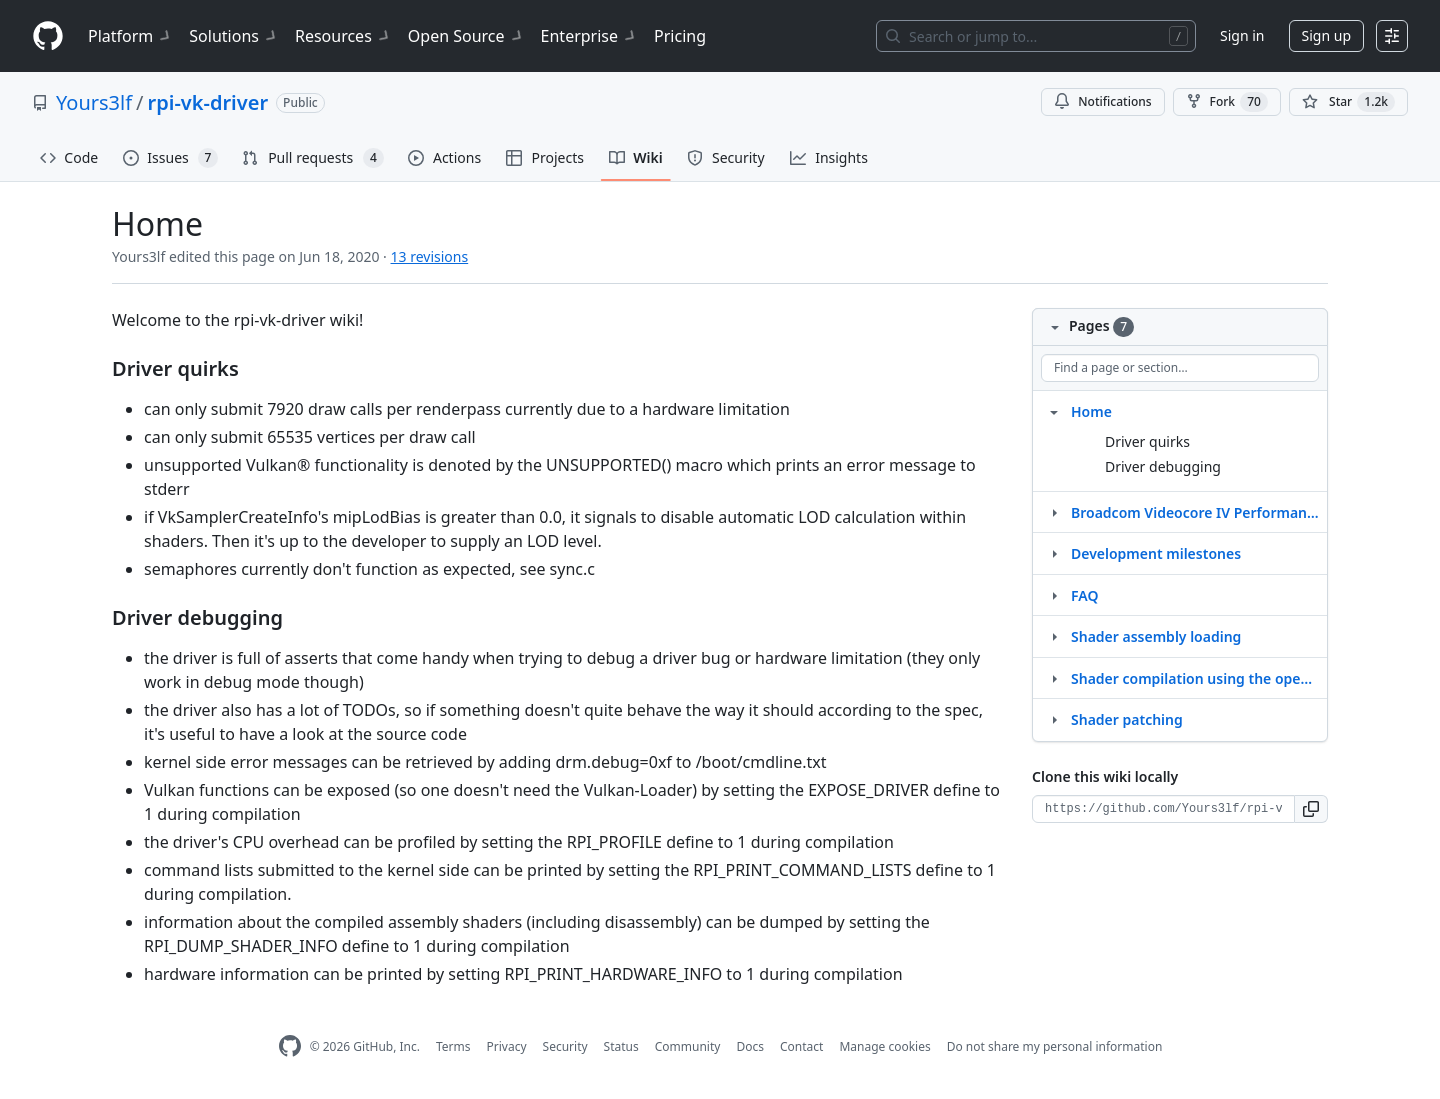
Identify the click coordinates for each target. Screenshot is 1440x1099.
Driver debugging (1163, 466)
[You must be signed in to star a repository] (1348, 102)
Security (565, 1046)
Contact (801, 1046)
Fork (1227, 102)
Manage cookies (884, 1046)
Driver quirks (1147, 441)
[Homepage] (48, 36)
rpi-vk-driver (208, 102)
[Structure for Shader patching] (1054, 719)
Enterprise (589, 36)
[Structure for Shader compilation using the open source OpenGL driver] (1054, 678)
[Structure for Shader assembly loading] (1054, 636)
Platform (130, 36)
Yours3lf (94, 102)
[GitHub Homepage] (290, 1046)
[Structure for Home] (1054, 411)
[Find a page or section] (1180, 368)
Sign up (1326, 35)
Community (688, 1046)
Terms (453, 1046)
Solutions (234, 36)
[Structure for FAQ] (1054, 595)
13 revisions (430, 256)
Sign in (1242, 35)
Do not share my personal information (1055, 1046)
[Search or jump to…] (1036, 36)
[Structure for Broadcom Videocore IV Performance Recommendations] (1054, 512)
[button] (1311, 809)
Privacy (507, 1046)
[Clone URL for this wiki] (1163, 809)
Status (621, 1046)
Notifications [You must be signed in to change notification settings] (1102, 101)
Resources (343, 36)
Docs (750, 1046)
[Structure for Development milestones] (1054, 553)
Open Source (466, 36)
